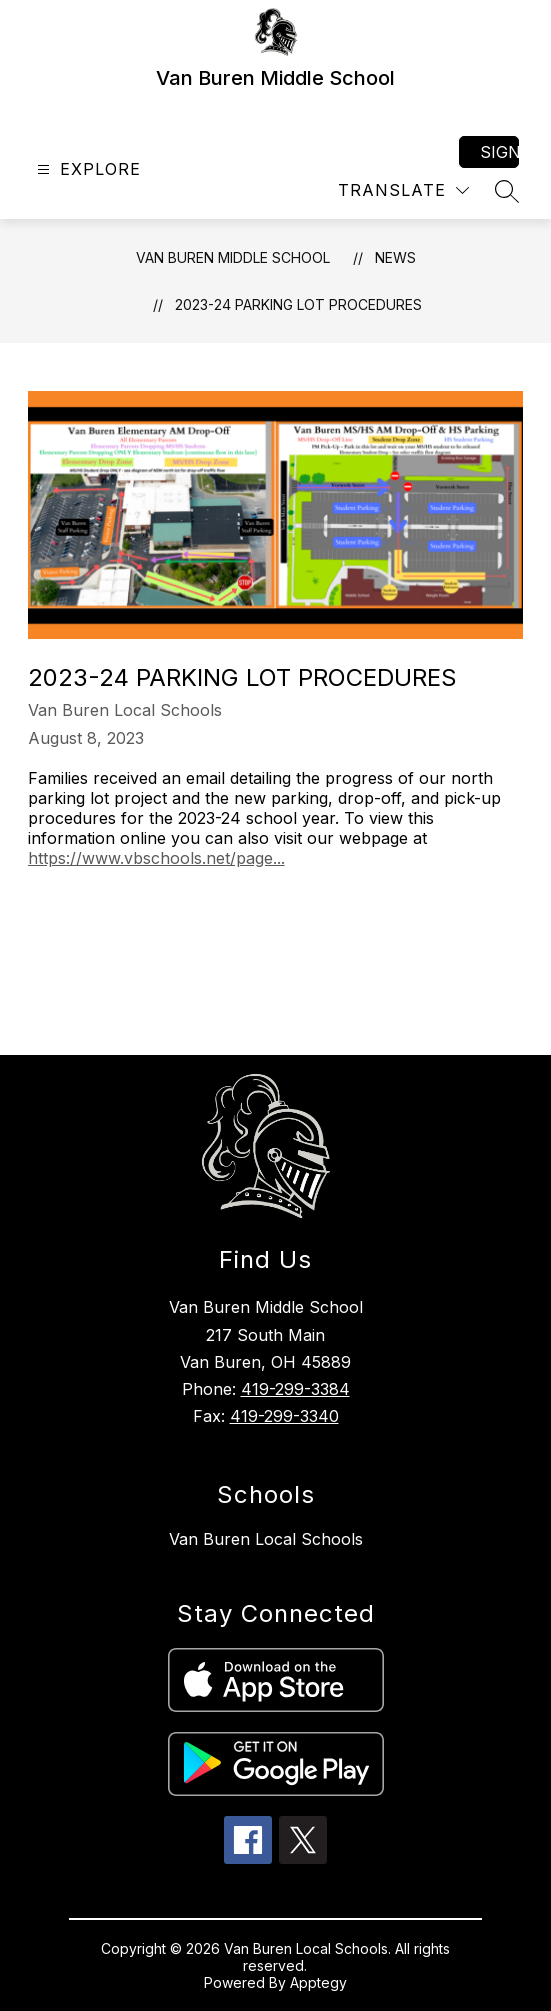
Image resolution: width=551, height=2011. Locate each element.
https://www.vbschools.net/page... (156, 858)
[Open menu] (86, 169)
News (395, 257)
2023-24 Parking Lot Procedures (298, 304)
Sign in (499, 152)
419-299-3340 (284, 1416)
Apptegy (318, 1982)
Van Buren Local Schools (266, 1539)
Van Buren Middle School (233, 257)
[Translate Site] (403, 190)
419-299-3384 (295, 1389)
